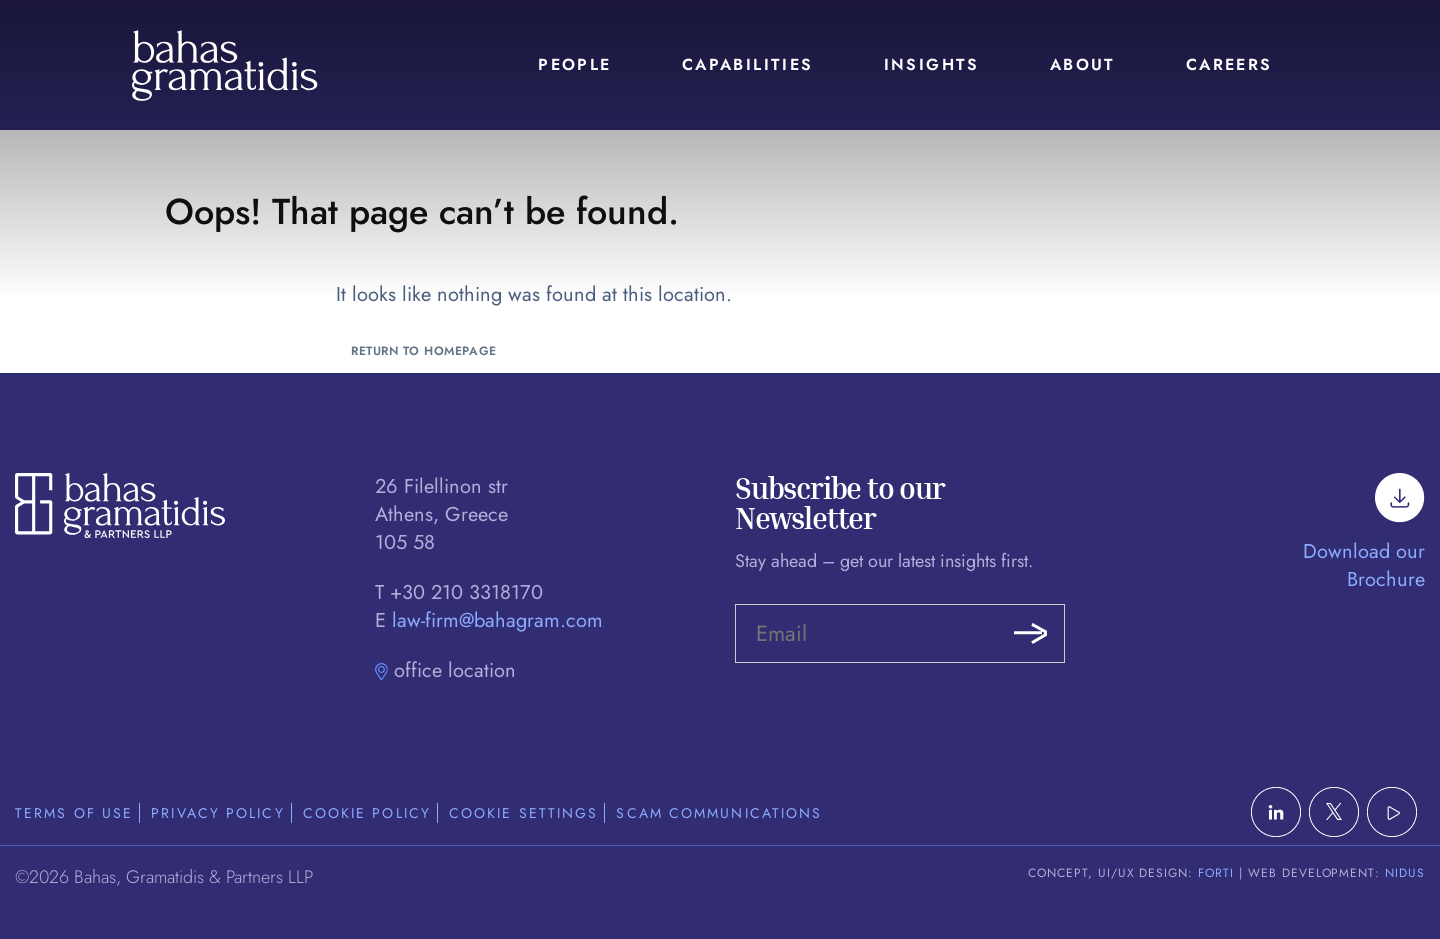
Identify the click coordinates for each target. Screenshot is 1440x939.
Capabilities (748, 64)
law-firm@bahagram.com (497, 620)
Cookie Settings (524, 813)
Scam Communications (719, 813)
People (574, 64)
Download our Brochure (1364, 541)
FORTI (1216, 873)
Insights (932, 64)
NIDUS (1405, 873)
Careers (1229, 64)
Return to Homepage (424, 351)
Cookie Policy (367, 813)
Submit (1030, 634)
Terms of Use (74, 813)
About (1083, 64)
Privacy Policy (217, 813)
